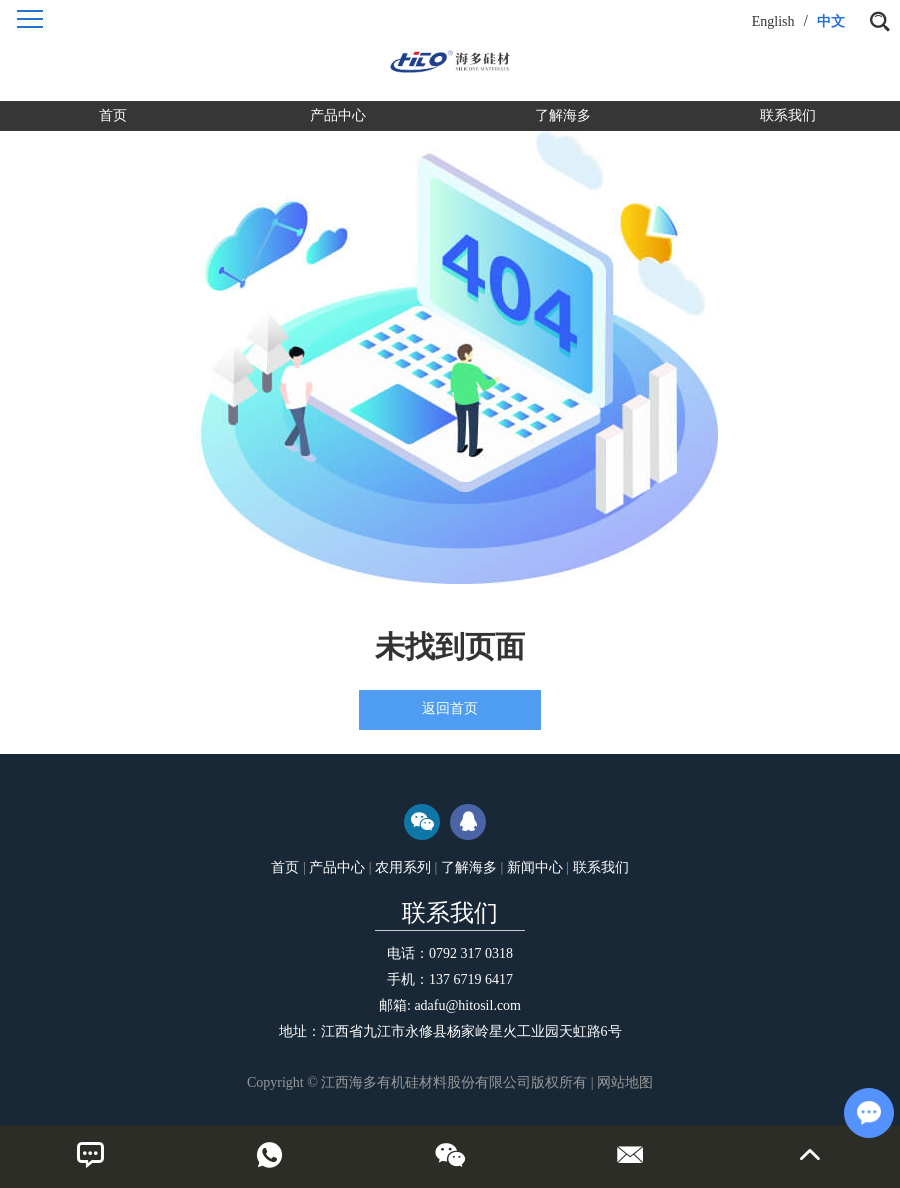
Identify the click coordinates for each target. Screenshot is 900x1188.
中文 (831, 21)
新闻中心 (535, 867)
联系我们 (788, 115)
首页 (113, 115)
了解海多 (563, 115)
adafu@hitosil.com (467, 1005)
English (773, 21)
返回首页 (450, 708)
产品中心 (338, 115)
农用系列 (403, 867)
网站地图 (625, 1082)
